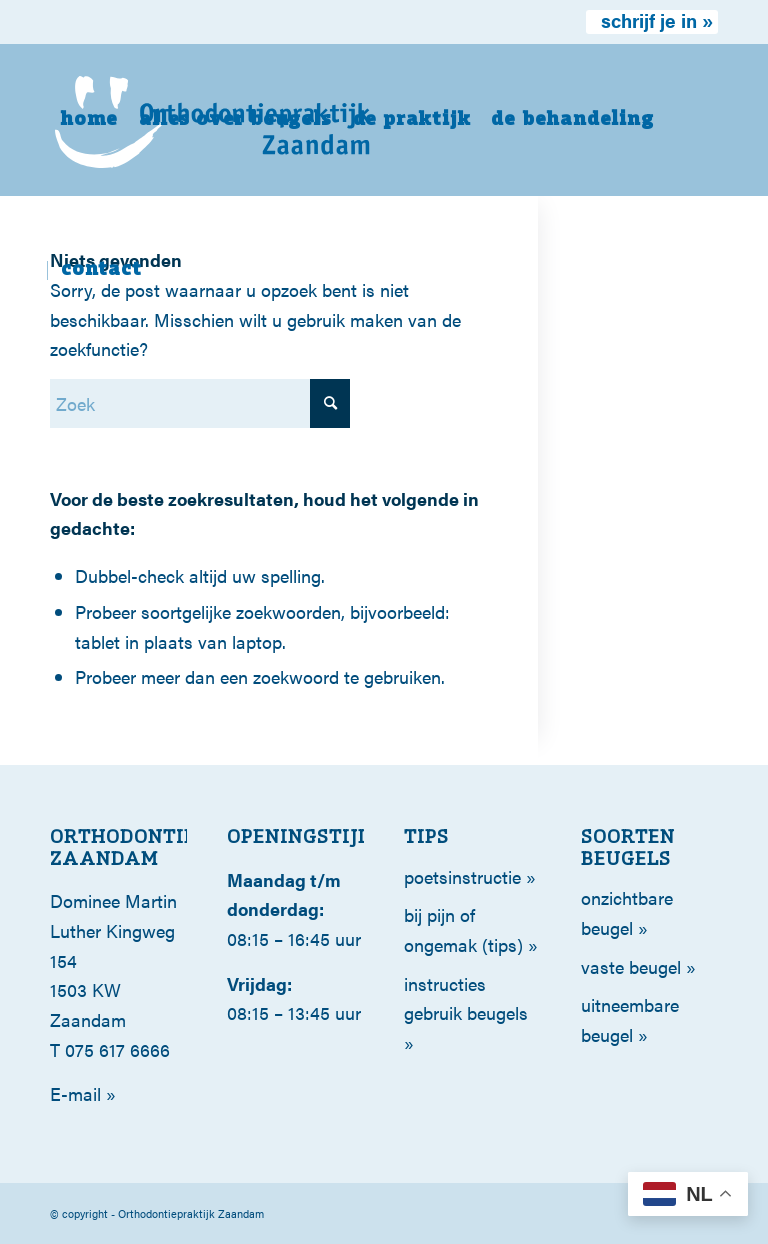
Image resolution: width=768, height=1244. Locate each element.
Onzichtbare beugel (627, 912)
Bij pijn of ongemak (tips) (463, 929)
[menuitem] (652, 22)
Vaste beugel (631, 966)
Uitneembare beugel (630, 1019)
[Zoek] (200, 403)
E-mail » (83, 1093)
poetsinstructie (462, 876)
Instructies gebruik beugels (466, 998)
